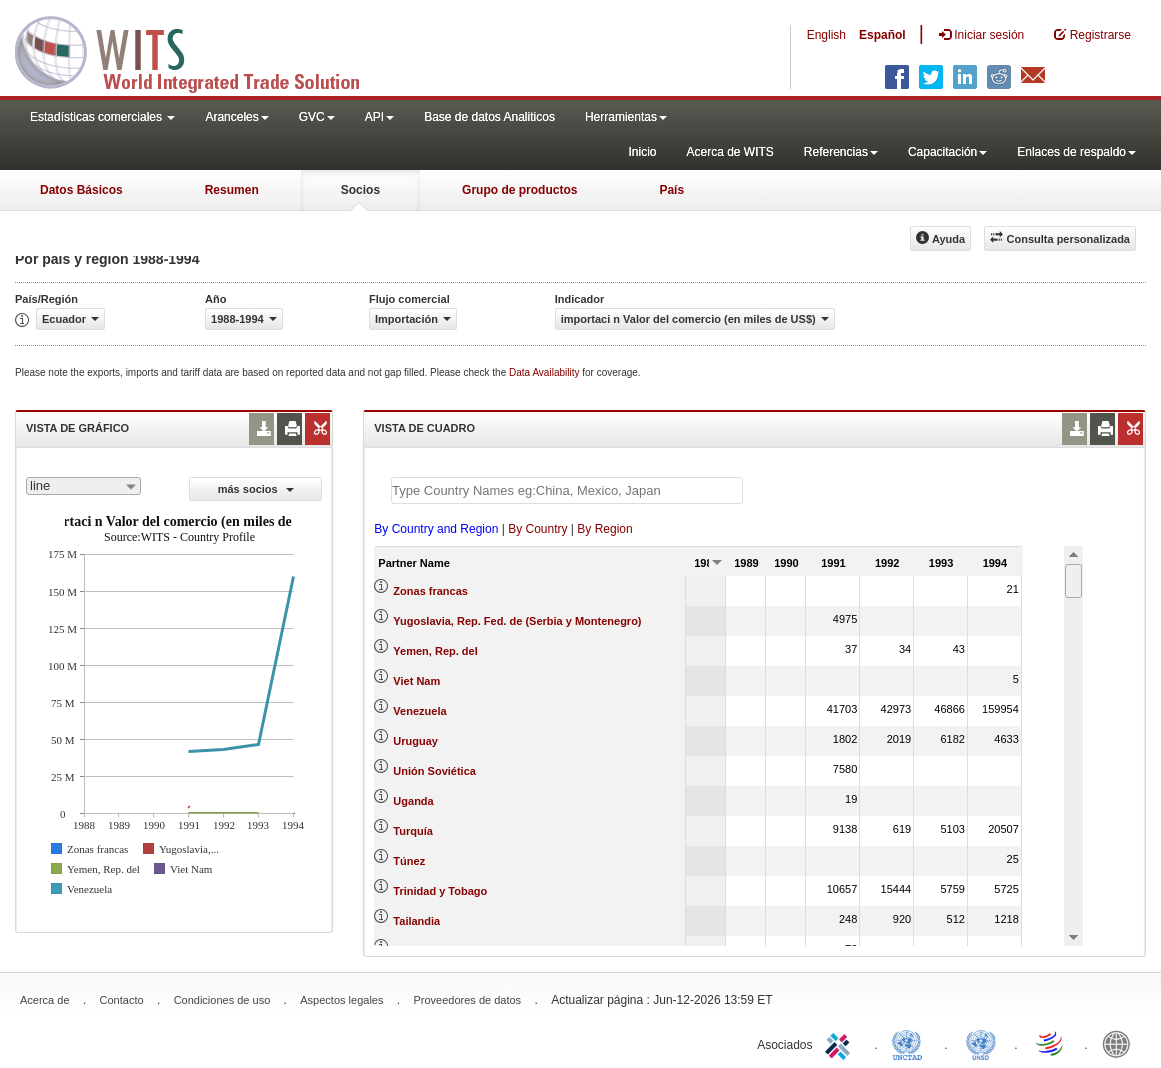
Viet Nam (416, 681)
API (379, 117)
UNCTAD (911, 1043)
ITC (841, 1043)
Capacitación (947, 152)
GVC (317, 117)
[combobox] (83, 486)
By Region (604, 529)
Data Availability (545, 372)
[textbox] (567, 490)
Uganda (413, 801)
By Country (537, 529)
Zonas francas (430, 591)
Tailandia (416, 921)
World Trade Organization (1051, 1043)
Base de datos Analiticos (489, 117)
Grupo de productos (519, 190)
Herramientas (626, 117)
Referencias (841, 152)
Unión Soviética (434, 771)
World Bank (1121, 1043)
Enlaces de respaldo (1076, 152)
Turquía (413, 831)
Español (882, 35)
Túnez (409, 861)
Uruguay (415, 741)
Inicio (642, 152)
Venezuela (419, 711)
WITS (200, 50)
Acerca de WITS (729, 152)
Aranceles (236, 117)
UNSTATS (981, 1043)
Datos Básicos (81, 190)
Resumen (232, 190)
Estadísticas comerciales (102, 117)
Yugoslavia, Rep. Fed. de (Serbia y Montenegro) (517, 621)
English (826, 35)
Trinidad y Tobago (440, 891)
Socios (360, 190)
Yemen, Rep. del (435, 651)
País (671, 190)
